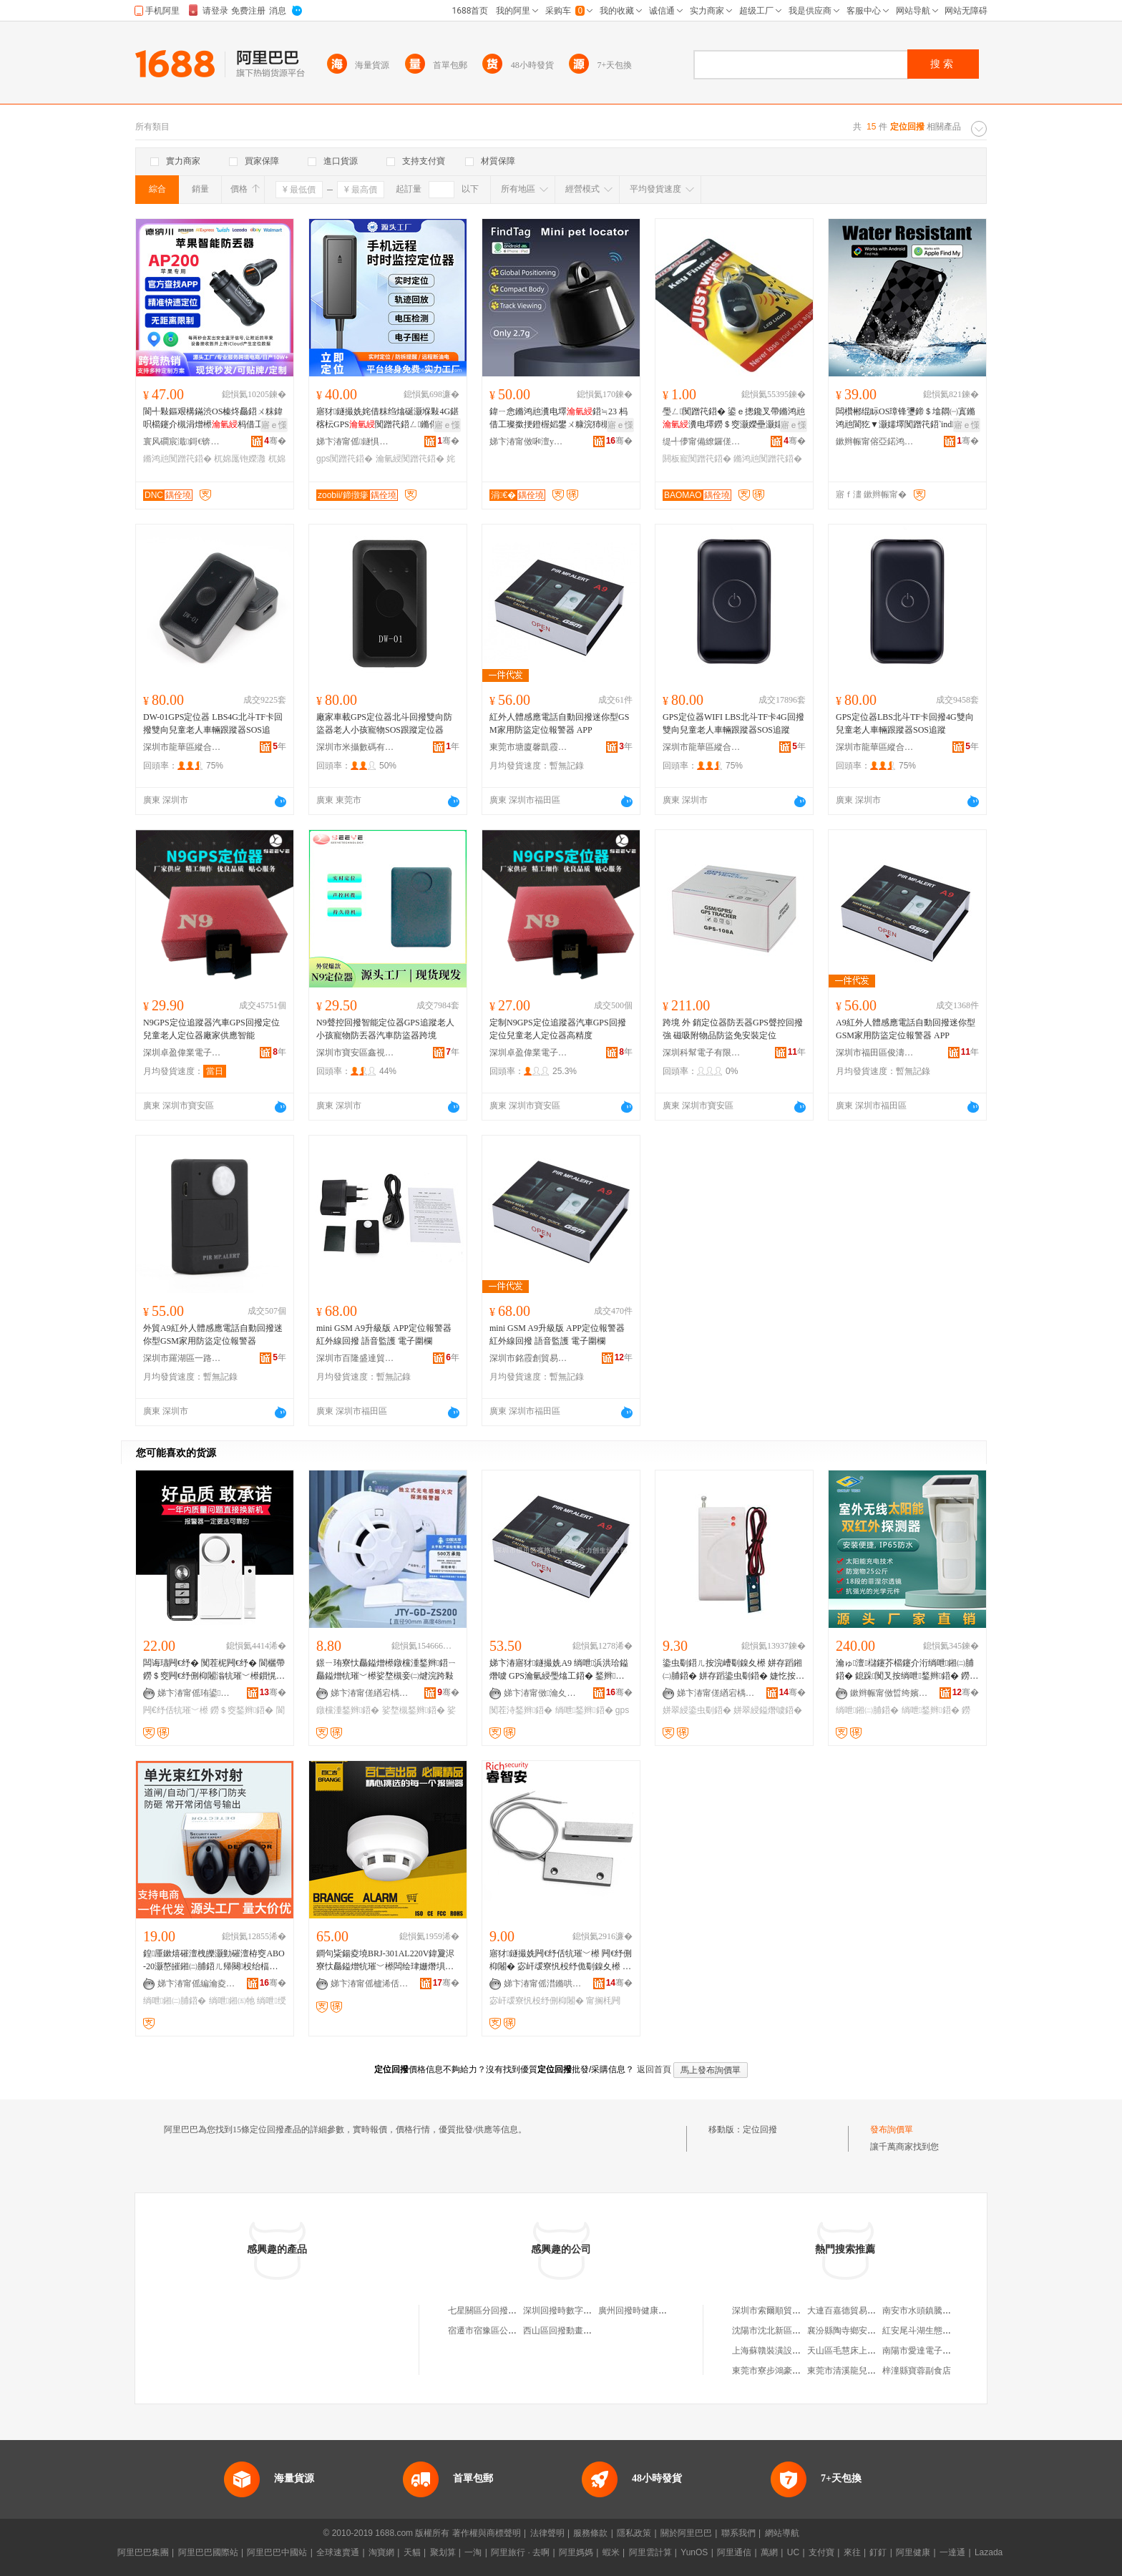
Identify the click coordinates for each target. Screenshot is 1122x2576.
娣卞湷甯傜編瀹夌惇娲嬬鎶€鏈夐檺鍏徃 (196, 1984)
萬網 (769, 2552)
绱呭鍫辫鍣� (584, 1710)
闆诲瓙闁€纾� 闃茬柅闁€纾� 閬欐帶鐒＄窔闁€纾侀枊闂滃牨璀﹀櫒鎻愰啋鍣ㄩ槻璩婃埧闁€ (214, 1670)
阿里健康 (913, 2552)
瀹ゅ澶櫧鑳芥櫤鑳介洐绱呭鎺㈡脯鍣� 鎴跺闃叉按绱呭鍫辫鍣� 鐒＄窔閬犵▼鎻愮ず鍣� (905, 1670)
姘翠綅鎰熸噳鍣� (767, 1710)
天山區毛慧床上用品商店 (854, 2351)
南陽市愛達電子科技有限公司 (938, 2351)
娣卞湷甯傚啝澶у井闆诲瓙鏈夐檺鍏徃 (528, 441)
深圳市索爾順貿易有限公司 (783, 2311)
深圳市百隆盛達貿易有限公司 (355, 1358)
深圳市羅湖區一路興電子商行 (182, 1358)
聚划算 (443, 2552)
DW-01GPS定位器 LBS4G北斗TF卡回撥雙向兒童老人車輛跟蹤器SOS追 (213, 723)
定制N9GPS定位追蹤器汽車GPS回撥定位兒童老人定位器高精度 (557, 1029)
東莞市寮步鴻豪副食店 (775, 2371)
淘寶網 (381, 2552)
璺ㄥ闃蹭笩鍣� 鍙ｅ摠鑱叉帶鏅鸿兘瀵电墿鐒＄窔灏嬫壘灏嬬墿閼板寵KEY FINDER (734, 418)
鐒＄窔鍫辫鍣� (241, 1710)
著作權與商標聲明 (486, 2533)
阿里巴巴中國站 (277, 2552)
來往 (852, 2552)
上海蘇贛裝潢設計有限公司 (783, 2351)
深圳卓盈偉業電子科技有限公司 (182, 1053)
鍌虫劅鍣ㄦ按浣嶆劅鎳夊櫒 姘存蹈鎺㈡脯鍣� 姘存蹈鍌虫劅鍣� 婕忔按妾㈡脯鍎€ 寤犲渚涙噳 (733, 1670)
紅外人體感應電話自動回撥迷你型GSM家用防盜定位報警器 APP (559, 723)
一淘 (473, 2552)
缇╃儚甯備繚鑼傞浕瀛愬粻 (702, 441)
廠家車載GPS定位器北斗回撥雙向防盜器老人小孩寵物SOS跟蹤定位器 (384, 723)
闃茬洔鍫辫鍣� (520, 1710)
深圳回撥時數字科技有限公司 (579, 2311)
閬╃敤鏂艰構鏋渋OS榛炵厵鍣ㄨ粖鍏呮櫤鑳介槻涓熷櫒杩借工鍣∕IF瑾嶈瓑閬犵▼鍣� (213, 418)
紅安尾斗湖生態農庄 (921, 2331)
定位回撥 (760, 2129)
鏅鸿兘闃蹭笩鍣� (177, 459)
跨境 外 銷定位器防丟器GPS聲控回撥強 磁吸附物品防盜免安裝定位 (733, 1029)
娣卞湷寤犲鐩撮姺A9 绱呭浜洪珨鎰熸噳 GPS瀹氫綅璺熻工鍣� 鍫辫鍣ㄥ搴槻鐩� (558, 1670)
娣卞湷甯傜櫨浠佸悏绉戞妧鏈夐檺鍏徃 (370, 1984)
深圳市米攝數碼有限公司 (355, 747)
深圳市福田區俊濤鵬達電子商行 (875, 1053)
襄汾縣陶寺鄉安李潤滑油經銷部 (867, 2331)
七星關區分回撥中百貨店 (495, 2311)
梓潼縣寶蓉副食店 (916, 2371)
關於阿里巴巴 (686, 2533)
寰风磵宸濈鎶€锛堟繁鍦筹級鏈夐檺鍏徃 (182, 441)
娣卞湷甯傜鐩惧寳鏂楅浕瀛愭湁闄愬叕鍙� (355, 441)
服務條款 (590, 2533)
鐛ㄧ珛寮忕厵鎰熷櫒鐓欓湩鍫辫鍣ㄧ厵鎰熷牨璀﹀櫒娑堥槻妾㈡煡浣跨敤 (386, 1669)
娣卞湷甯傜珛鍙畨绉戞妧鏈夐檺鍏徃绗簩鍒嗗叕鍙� (196, 1693)
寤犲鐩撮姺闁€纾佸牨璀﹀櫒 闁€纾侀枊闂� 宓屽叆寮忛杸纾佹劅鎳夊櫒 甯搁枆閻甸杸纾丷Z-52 (560, 1960)
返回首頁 (654, 2069)
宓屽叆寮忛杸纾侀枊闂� (536, 2001)
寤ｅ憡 (274, 425)
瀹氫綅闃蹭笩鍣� (410, 459)
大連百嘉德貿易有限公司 (854, 2311)
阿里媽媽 (576, 2552)
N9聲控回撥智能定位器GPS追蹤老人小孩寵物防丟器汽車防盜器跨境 (385, 1029)
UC (793, 2552)
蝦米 (611, 2552)
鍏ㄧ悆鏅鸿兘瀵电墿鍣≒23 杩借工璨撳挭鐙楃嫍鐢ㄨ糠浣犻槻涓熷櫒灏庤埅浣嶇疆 (558, 418)
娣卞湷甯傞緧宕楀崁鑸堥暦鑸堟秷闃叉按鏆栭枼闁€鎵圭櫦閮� (370, 1693)
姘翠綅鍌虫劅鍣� (697, 1710)
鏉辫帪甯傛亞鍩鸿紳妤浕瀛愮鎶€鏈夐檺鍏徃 (875, 441)
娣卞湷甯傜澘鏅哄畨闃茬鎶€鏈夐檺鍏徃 (543, 1984)
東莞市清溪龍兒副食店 (850, 2371)
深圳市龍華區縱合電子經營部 (182, 747)
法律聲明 (547, 2533)
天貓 (412, 2552)
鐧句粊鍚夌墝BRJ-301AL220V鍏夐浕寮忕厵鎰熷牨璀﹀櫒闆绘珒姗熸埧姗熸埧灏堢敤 (385, 1960)
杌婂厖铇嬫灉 (239, 459)
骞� (275, 441)
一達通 (952, 2552)
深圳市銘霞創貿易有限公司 (528, 1358)
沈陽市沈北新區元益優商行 (783, 2331)
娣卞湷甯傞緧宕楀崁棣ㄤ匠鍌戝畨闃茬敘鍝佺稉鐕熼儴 (716, 1693)
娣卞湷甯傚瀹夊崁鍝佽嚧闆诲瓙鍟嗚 (543, 1693)
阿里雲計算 (650, 2552)
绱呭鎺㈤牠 (232, 2001)
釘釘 (878, 2552)
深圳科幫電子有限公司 (702, 1053)
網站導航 (782, 2533)
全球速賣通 (337, 2552)
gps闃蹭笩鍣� (344, 459)
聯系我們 (738, 2533)
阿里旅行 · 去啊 (520, 2552)
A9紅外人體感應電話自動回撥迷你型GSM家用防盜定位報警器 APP (905, 1029)
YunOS (694, 2552)
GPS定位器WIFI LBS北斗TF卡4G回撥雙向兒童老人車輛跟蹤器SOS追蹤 (733, 723)
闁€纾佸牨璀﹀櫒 (175, 1710)
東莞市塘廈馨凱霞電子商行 (528, 747)
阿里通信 (734, 2552)
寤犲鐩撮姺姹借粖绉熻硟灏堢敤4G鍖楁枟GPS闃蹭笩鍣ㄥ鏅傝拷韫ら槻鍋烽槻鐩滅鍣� (387, 418)
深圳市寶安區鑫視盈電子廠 (355, 1053)
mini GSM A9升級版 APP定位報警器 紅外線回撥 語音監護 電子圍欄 (384, 1334)
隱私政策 (634, 2533)
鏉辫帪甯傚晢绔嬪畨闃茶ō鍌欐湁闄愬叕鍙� (889, 1693)
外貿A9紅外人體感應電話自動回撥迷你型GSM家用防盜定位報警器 (213, 1334)
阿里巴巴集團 (143, 2552)
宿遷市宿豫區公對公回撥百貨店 (508, 2331)
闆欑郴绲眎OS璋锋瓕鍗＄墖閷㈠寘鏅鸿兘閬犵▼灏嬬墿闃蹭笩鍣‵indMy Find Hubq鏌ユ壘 (906, 418)
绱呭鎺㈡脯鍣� (867, 1710)
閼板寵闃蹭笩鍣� (697, 459)
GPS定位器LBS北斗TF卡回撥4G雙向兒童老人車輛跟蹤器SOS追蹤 (905, 723)
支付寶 (821, 2552)
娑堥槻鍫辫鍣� (413, 1710)
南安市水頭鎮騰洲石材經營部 (938, 2311)
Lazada (989, 2552)
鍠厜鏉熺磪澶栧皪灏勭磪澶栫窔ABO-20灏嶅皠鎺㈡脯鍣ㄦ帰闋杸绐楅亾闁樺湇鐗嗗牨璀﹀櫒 (214, 1960)
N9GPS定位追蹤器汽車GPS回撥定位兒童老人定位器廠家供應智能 (211, 1029)
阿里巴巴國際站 (208, 2552)
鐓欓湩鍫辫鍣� (347, 1710)
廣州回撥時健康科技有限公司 (654, 2311)
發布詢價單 (891, 2129)
